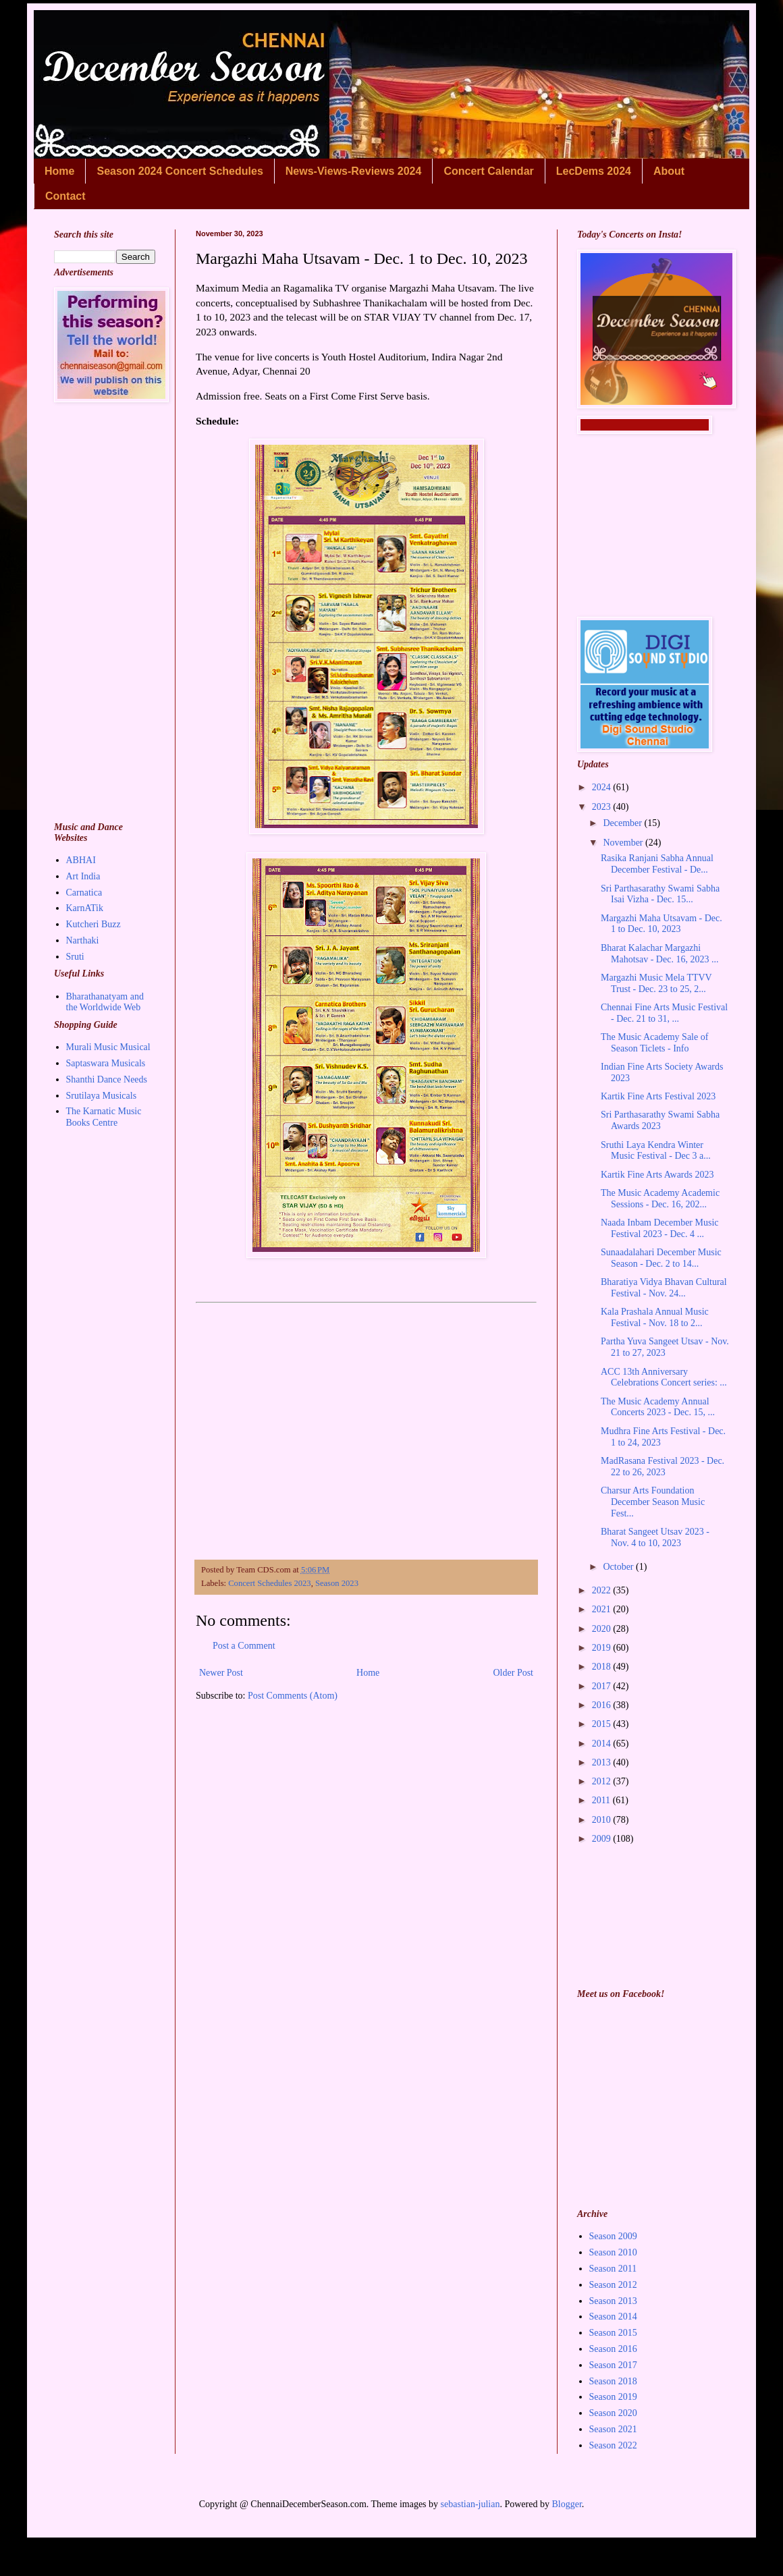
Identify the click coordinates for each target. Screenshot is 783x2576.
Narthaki (82, 940)
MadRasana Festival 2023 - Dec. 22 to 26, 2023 (662, 1466)
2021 (603, 1609)
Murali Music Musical (108, 1047)
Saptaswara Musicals (106, 1063)
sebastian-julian (470, 2504)
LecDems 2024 (593, 171)
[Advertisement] (366, 1427)
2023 (603, 807)
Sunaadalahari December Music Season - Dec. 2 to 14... (661, 1258)
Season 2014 (613, 2316)
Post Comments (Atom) (293, 1696)
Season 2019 (613, 2397)
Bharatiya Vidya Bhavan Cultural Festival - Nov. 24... (664, 1287)
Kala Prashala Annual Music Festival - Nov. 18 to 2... (655, 1317)
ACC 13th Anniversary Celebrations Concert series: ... (664, 1377)
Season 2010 (613, 2252)
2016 (603, 1705)
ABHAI (81, 860)
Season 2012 (613, 2285)
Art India (83, 876)
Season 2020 (613, 2413)
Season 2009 (613, 2236)
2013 (603, 1762)
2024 (603, 787)
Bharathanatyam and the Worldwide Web (105, 1002)
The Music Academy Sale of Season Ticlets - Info (654, 1042)
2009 (603, 1839)
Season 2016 (613, 2349)
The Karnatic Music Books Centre (104, 1117)
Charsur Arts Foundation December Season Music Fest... (653, 1501)
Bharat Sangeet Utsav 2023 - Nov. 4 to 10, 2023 (655, 1537)
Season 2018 (613, 2381)
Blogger (566, 2504)
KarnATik (85, 908)
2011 (602, 1800)
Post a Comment (244, 1646)
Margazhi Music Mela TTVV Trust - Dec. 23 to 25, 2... (656, 983)
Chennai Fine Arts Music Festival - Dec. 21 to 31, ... (664, 1013)
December (623, 823)
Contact (65, 196)
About (668, 171)
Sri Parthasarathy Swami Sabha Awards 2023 (660, 1120)
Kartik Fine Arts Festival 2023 (658, 1096)
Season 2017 (613, 2365)
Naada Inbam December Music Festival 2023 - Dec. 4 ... (660, 1228)
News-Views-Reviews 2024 (354, 171)
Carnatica (84, 892)
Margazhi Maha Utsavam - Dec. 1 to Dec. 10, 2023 (661, 924)
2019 (603, 1648)
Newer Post (221, 1673)
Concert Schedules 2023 (269, 1583)
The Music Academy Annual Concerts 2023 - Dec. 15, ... (658, 1407)
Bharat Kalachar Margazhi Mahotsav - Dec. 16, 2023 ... (659, 953)
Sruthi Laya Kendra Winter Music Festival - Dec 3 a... (656, 1150)
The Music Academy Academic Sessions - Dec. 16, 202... (660, 1198)
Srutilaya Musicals (101, 1096)
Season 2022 (613, 2445)
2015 (603, 1724)
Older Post (513, 1673)
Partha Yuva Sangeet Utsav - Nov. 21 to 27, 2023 (665, 1347)
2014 (603, 1743)
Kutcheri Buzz (93, 924)
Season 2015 (613, 2333)
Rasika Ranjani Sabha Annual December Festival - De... (657, 864)
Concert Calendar (488, 171)
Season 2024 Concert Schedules (180, 171)
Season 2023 (336, 1583)
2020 (603, 1629)
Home (59, 171)
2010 (603, 1820)
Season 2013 (613, 2301)
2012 (603, 1781)
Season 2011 (613, 2269)
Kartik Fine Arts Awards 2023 (657, 1175)
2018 (603, 1667)
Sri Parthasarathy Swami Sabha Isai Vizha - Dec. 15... (660, 894)
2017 (603, 1686)
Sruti (75, 957)
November (624, 843)
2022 (603, 1590)
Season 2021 (613, 2429)
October (619, 1567)
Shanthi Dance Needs (107, 1079)
